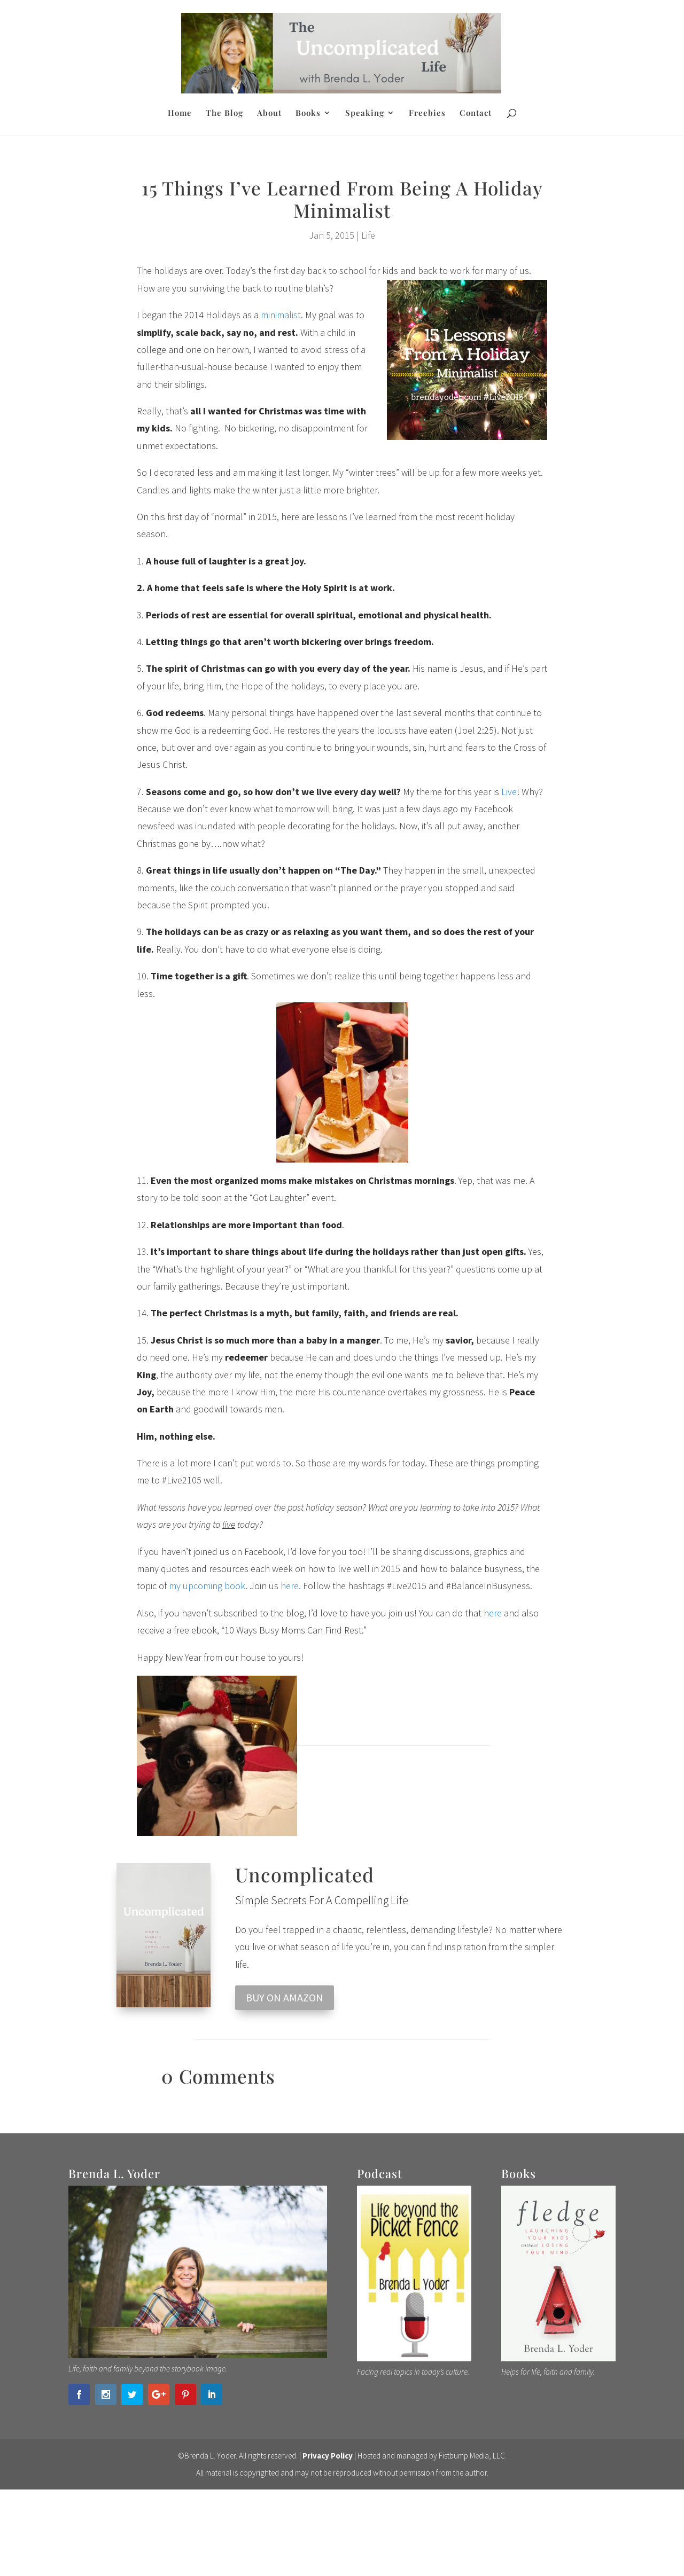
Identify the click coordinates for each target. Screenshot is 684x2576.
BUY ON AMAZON (284, 1997)
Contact (476, 113)
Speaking (364, 113)
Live (509, 792)
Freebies (427, 113)
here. (291, 1586)
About (269, 113)
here (494, 1613)
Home (180, 113)
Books (308, 113)
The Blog (224, 113)
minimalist (281, 315)
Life (368, 235)
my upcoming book (207, 1586)
